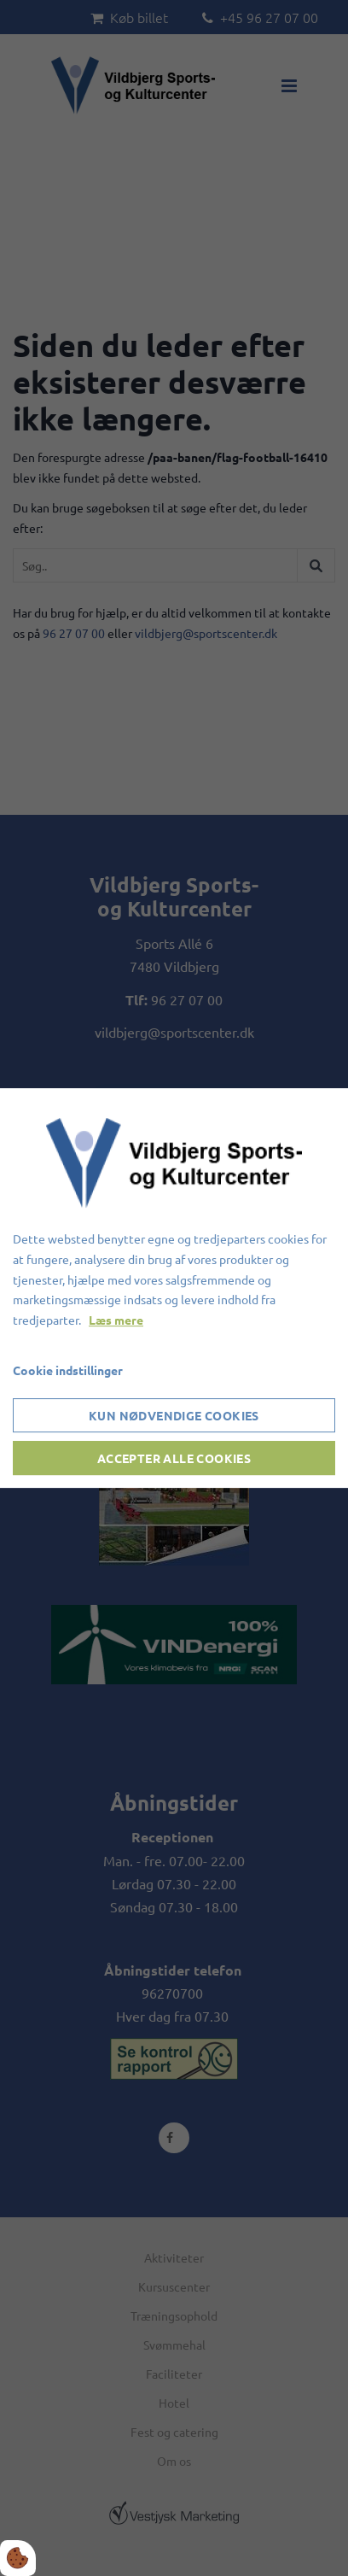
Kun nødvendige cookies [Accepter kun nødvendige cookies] (174, 1415)
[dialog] (174, 1288)
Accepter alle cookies (174, 1458)
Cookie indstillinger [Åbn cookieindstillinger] (68, 1370)
